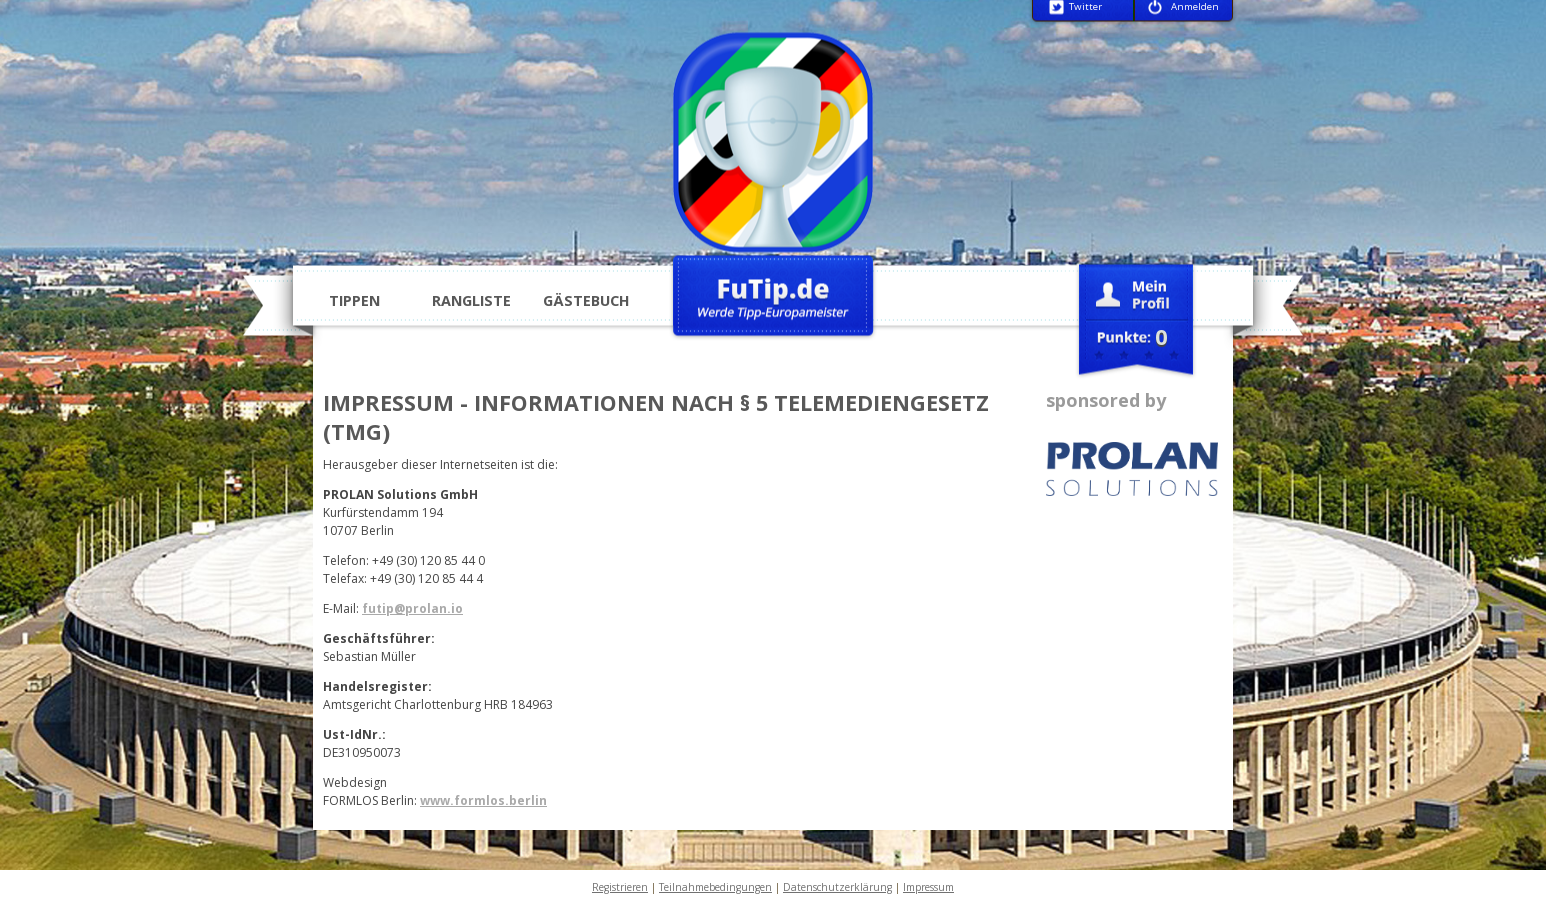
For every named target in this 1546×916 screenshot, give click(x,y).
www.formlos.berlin (483, 800)
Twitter (1085, 7)
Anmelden (1195, 7)
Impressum (928, 887)
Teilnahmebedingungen (715, 887)
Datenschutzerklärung (837, 887)
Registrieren (620, 887)
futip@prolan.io (412, 608)
